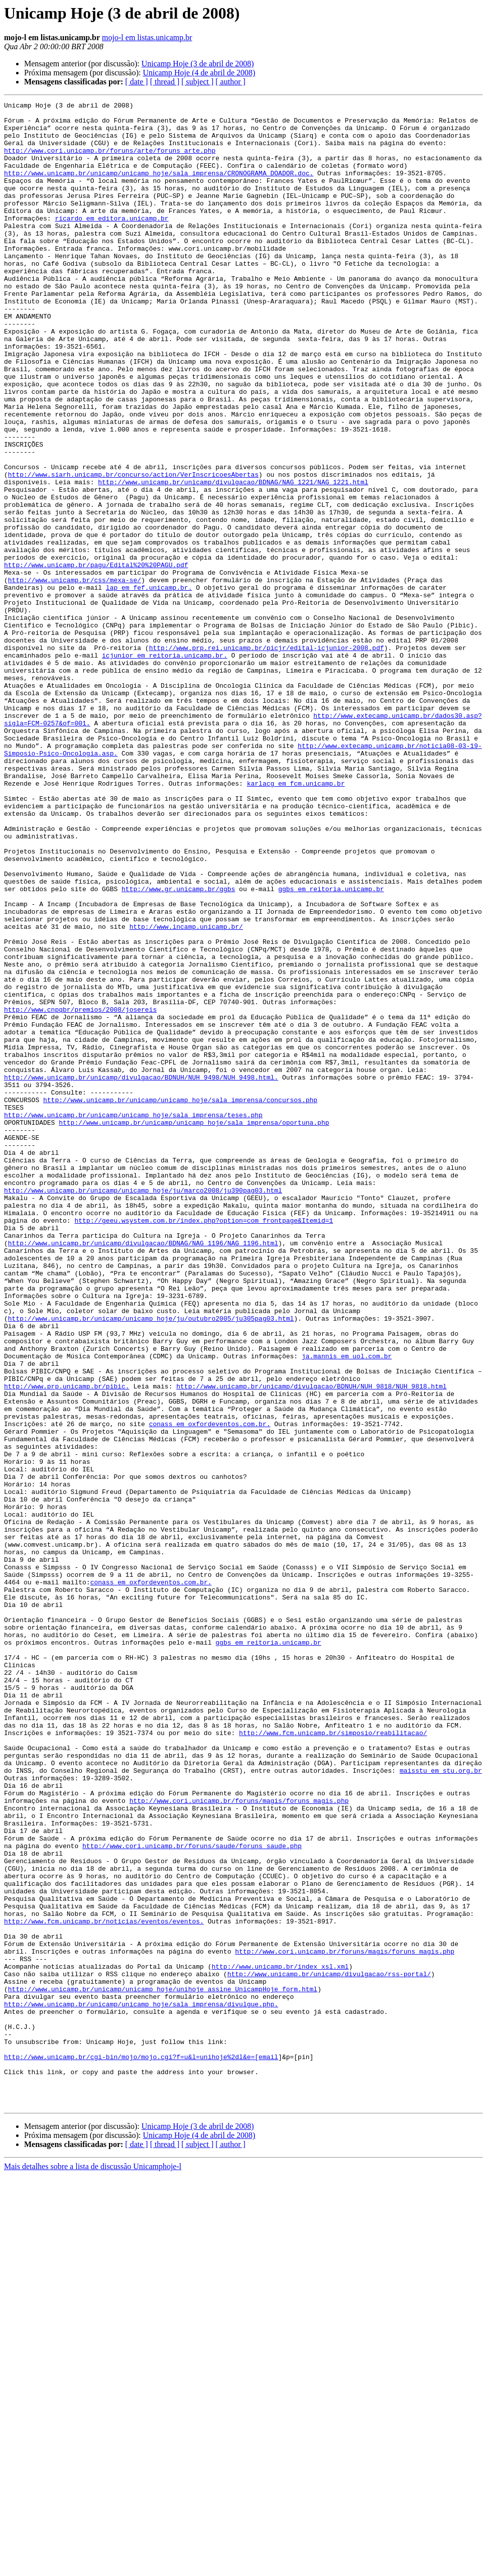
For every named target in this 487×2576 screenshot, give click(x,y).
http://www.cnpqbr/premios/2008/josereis (80, 1191)
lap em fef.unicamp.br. (149, 685)
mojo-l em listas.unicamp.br (147, 37)
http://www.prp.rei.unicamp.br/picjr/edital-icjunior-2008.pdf (266, 757)
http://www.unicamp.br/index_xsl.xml (279, 2339)
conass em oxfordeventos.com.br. (210, 1688)
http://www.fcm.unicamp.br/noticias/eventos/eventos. (104, 2285)
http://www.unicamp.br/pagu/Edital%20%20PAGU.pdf (96, 658)
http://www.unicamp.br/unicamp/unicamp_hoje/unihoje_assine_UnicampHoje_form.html (162, 2367)
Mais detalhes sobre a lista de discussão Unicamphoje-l (92, 2567)
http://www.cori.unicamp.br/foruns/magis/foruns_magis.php (239, 2140)
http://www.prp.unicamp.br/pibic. (67, 1643)
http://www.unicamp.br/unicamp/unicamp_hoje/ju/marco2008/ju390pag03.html (143, 1408)
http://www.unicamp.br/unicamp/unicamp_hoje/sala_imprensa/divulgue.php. (141, 2385)
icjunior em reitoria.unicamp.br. (164, 766)
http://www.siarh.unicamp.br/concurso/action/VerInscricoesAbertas (133, 549)
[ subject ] (197, 81)
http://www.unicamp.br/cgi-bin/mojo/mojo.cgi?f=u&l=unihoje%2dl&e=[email (141, 2448)
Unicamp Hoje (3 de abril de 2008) (198, 63)
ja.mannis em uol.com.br (347, 1607)
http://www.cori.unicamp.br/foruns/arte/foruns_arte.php (109, 160)
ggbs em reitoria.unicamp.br (331, 1046)
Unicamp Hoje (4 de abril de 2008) (199, 72)
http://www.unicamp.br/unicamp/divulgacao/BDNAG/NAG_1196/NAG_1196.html (143, 1471)
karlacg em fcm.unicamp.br (296, 920)
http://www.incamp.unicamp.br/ (186, 1092)
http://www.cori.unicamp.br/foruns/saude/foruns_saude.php (192, 2195)
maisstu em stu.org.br (441, 2104)
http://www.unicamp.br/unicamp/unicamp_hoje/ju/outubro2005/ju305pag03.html (151, 1562)
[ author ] (230, 81)
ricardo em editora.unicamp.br (111, 242)
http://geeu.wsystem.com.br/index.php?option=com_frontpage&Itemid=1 (203, 1444)
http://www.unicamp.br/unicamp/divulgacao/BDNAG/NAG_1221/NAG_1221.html (233, 558)
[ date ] (136, 81)
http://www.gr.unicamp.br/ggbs (178, 1046)
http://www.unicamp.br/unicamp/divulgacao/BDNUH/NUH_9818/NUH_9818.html (311, 1643)
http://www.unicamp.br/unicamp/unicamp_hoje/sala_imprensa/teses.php (133, 1318)
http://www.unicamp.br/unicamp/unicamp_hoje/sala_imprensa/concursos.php (180, 1300)
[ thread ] (165, 81)
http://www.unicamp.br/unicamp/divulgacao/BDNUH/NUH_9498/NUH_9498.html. (141, 1272)
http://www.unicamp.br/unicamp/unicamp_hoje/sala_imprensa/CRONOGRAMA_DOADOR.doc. (158, 187)
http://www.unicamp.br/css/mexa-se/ (74, 676)
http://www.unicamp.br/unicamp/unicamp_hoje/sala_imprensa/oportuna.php (194, 1327)
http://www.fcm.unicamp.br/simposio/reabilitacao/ (333, 2059)
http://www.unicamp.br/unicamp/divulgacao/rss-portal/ (329, 2348)
